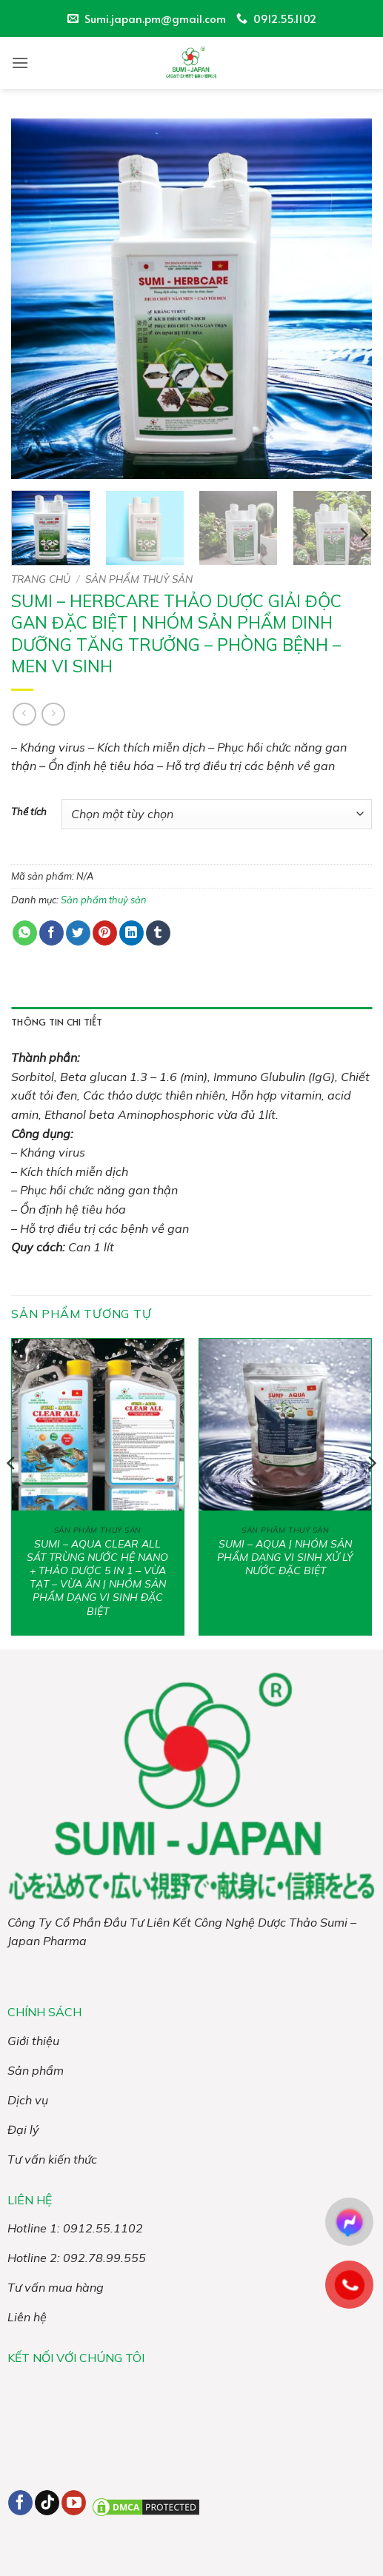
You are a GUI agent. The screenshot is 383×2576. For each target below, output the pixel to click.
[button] (20, 62)
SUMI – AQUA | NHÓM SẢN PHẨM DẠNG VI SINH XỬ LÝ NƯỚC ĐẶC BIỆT (285, 1557)
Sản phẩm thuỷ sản (139, 578)
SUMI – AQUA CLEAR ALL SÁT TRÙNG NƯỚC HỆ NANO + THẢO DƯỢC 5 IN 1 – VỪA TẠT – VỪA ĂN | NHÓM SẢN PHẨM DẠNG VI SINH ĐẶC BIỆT (97, 1577)
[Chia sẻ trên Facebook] (51, 933)
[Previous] (12, 1492)
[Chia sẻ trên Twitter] (78, 933)
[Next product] (24, 714)
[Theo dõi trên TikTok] (47, 2502)
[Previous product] (52, 714)
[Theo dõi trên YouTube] (73, 2502)
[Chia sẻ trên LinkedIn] (131, 933)
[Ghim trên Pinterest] (105, 933)
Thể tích (29, 812)
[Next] (363, 535)
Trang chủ (40, 578)
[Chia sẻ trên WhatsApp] (25, 933)
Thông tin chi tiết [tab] (57, 1021)
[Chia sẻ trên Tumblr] (158, 933)
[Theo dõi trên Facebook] (20, 2502)
